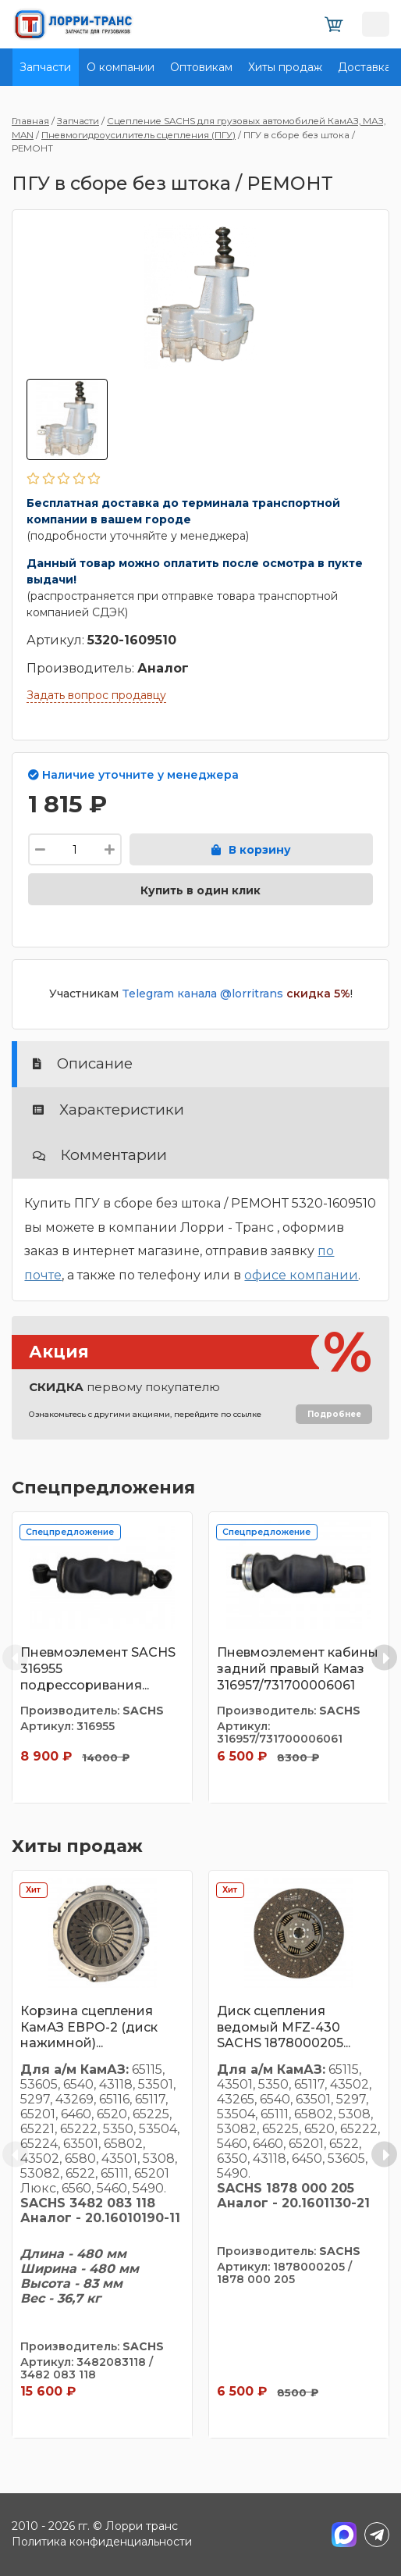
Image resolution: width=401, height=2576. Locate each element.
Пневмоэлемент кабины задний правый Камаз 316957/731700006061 (297, 1669)
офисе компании (301, 1275)
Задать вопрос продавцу (96, 695)
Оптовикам (201, 67)
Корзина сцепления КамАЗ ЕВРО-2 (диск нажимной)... (89, 2027)
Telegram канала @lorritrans (202, 994)
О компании (120, 67)
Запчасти (45, 67)
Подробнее (334, 1414)
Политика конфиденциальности (102, 2542)
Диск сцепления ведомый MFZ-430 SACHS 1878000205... (283, 2027)
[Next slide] (384, 1658)
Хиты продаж (285, 67)
